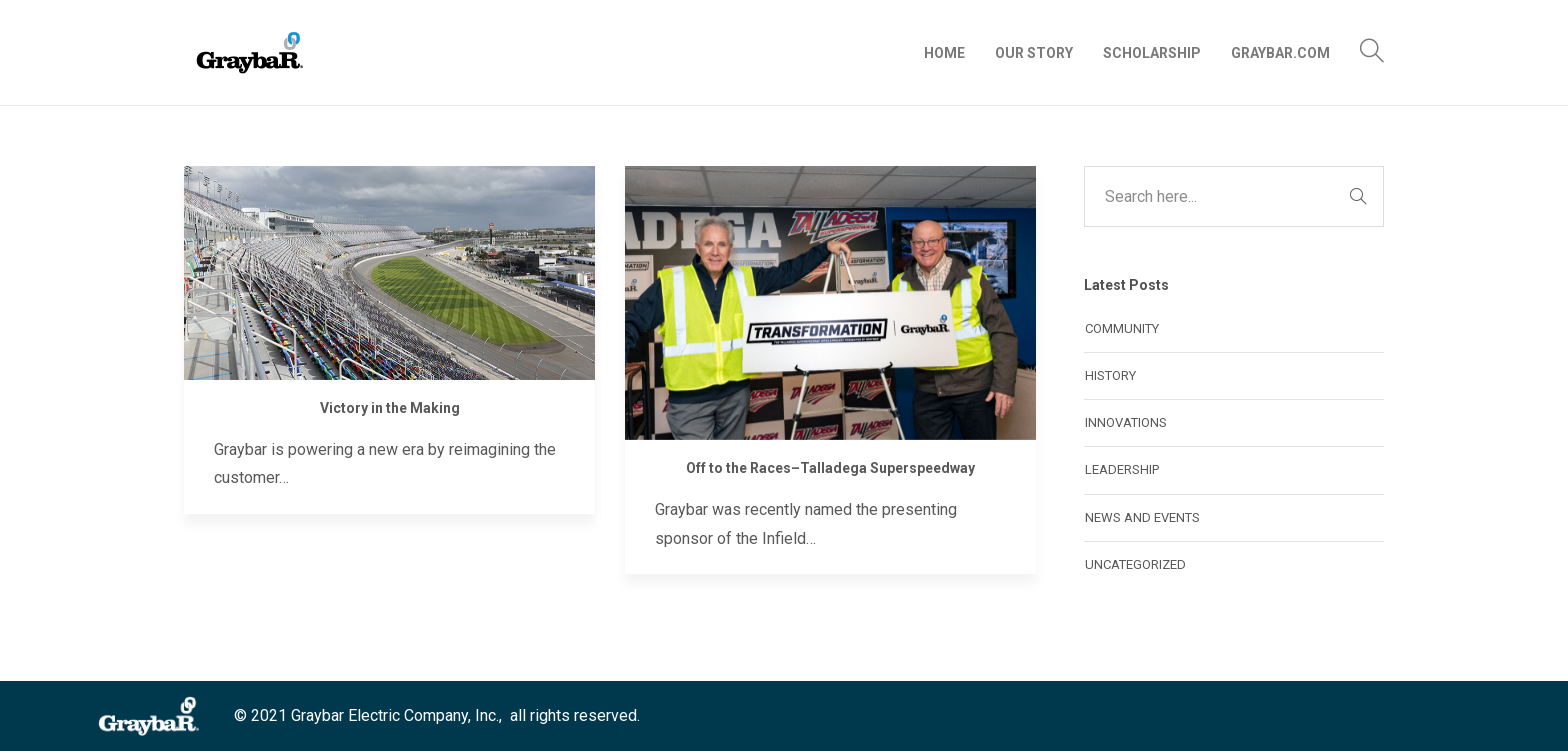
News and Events (1142, 517)
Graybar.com (1280, 53)
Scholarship (1152, 53)
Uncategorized (1135, 564)
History (1110, 375)
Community (1122, 328)
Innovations (1126, 422)
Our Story (1034, 53)
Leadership (1122, 469)
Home (944, 53)
